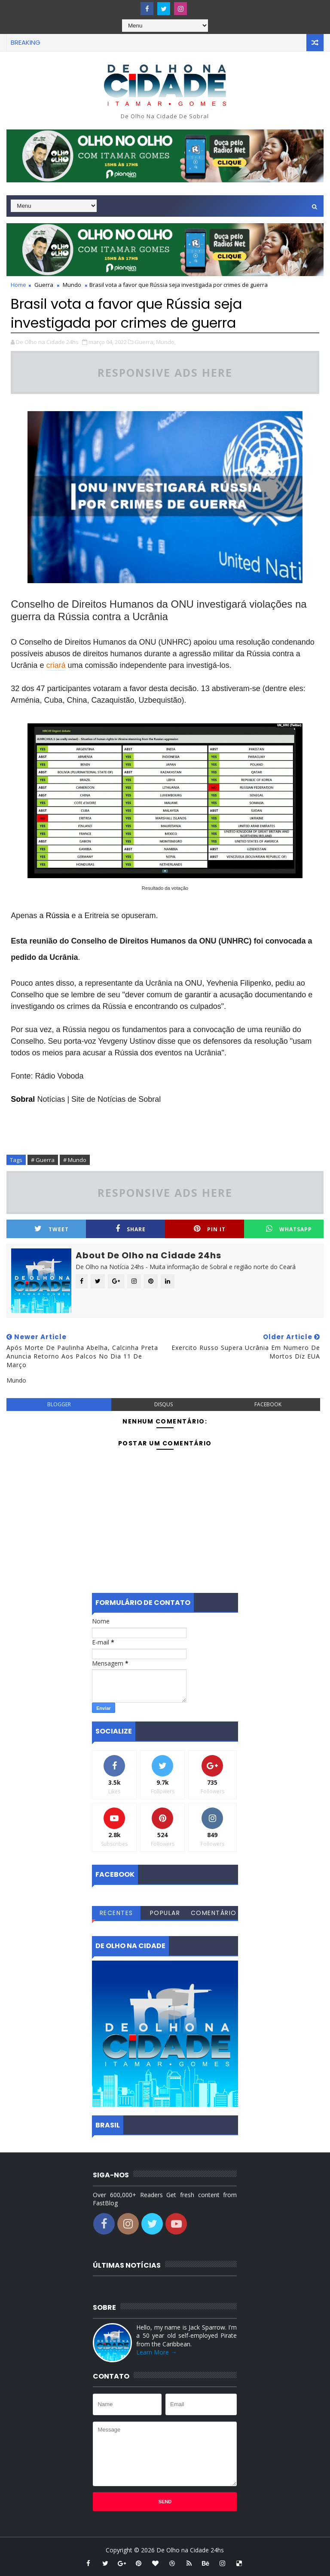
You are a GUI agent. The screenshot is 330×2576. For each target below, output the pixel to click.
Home (18, 285)
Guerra (43, 285)
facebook (267, 1404)
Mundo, (166, 342)
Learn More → (156, 2352)
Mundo (72, 285)
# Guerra (43, 1160)
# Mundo (74, 1160)
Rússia (57, 915)
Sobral (23, 1099)
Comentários (214, 1914)
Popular (165, 1913)
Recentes (116, 1913)
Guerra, (144, 342)
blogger (59, 1404)
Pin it (210, 1229)
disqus (163, 1404)
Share (131, 1229)
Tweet (51, 1229)
